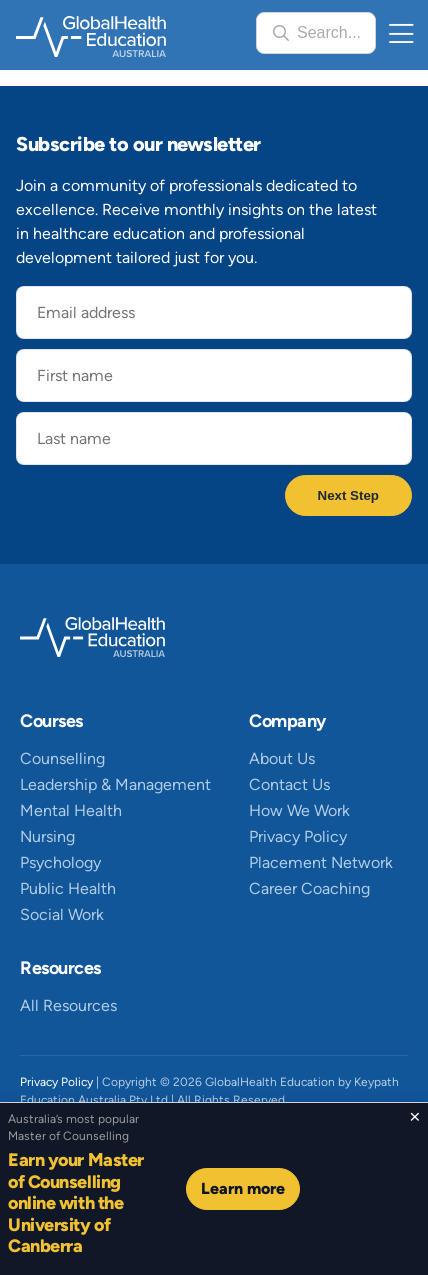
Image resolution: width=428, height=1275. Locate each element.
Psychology (60, 862)
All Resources (68, 1005)
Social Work (62, 914)
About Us (282, 758)
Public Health (68, 888)
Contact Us (289, 784)
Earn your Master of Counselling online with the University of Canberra (76, 1203)
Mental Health (71, 810)
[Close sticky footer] (414, 1117)
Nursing (47, 836)
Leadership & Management (115, 784)
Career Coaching (309, 888)
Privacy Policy (298, 836)
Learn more (243, 1188)
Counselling (62, 758)
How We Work (299, 810)
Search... (329, 32)
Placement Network (321, 862)
